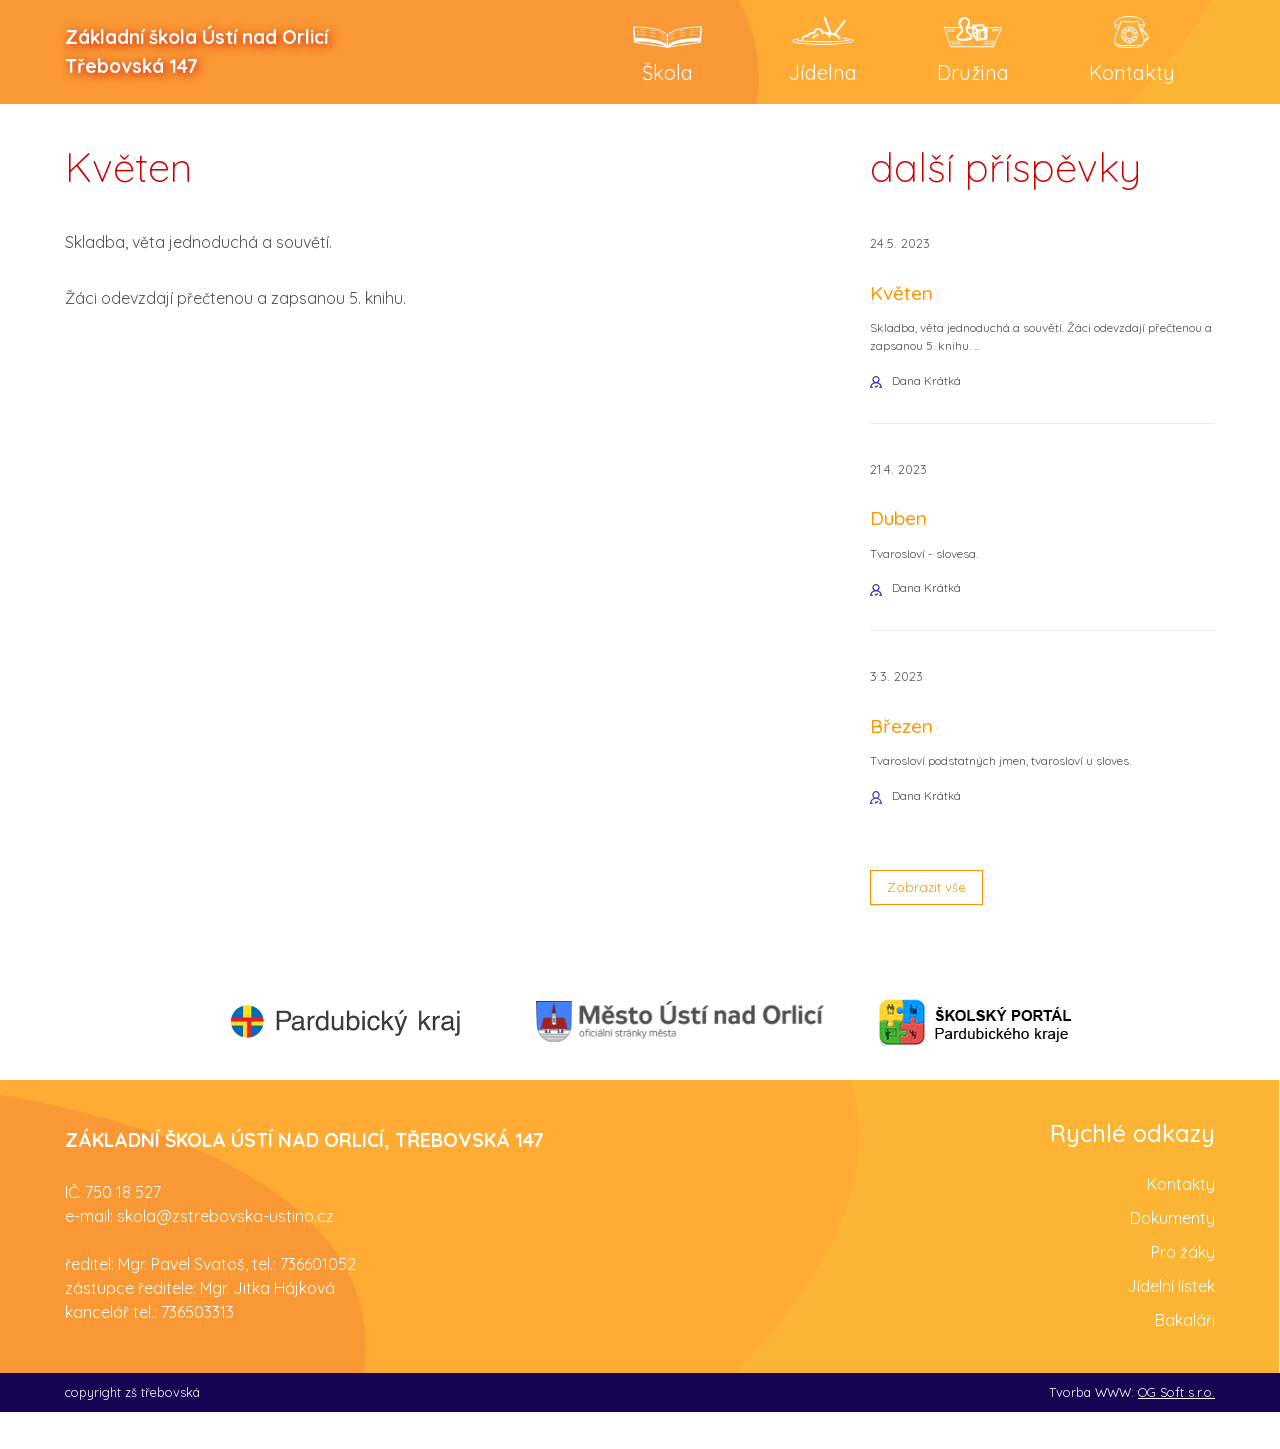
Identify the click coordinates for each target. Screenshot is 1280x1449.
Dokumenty (1172, 1255)
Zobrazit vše (936, 921)
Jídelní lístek (1171, 1323)
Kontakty (1181, 1221)
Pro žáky (1183, 1289)
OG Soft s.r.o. (1176, 1429)
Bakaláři (1185, 1357)
